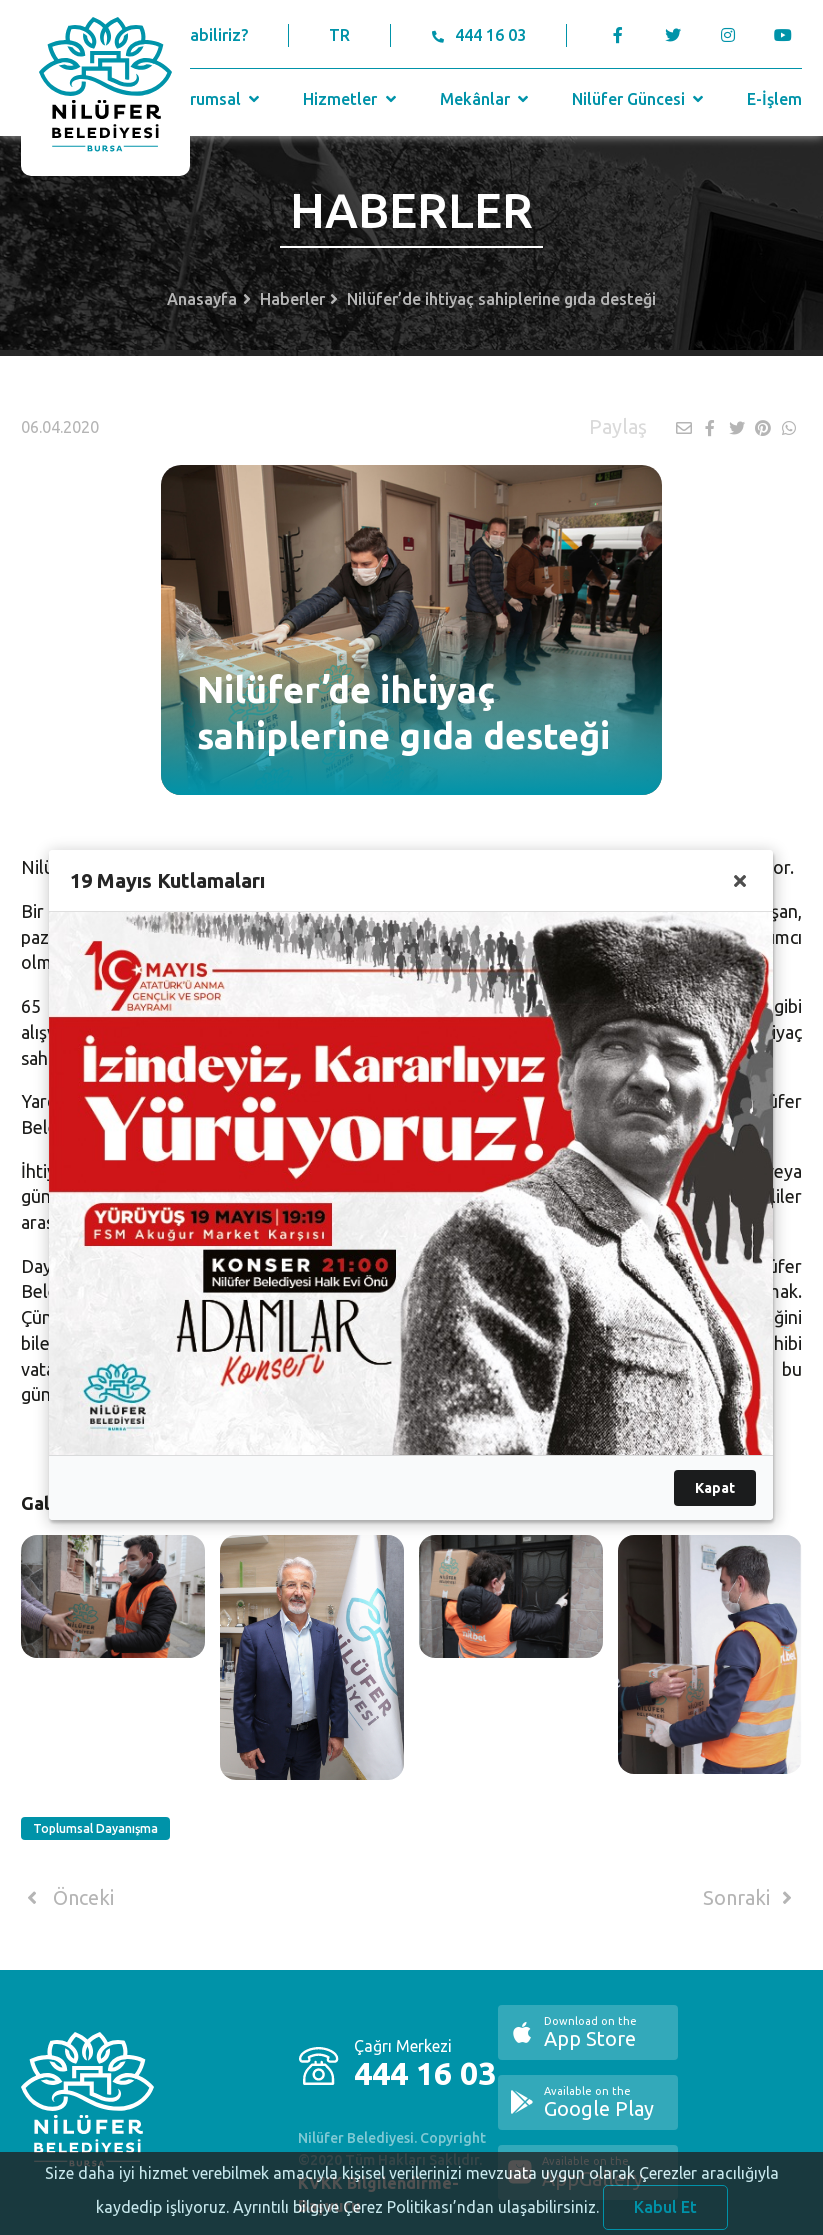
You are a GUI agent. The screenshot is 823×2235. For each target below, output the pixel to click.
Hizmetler (351, 99)
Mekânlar (486, 99)
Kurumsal (217, 99)
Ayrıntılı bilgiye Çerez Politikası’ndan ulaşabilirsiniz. (416, 2220)
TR (339, 35)
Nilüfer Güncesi (640, 99)
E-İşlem (774, 99)
